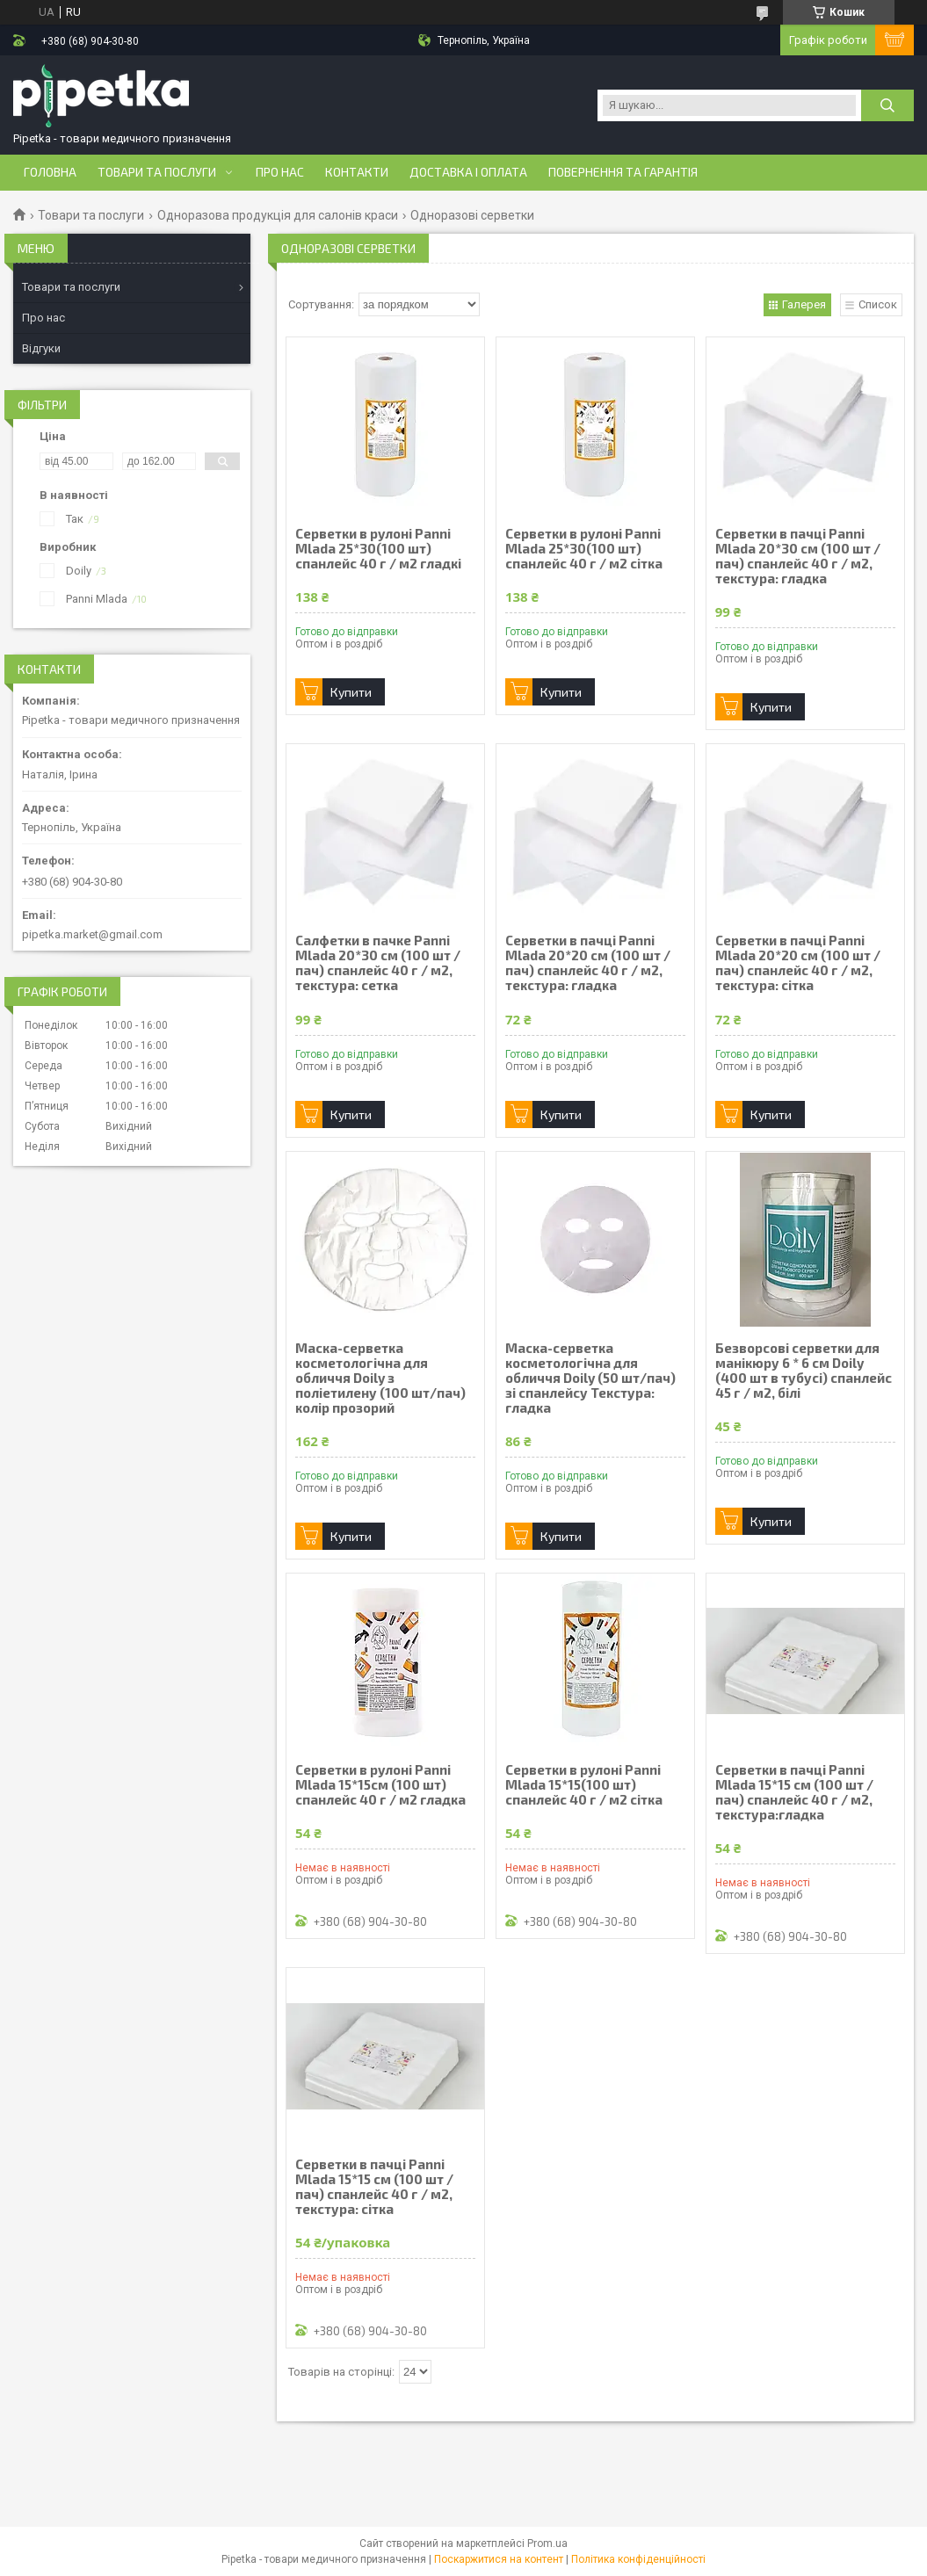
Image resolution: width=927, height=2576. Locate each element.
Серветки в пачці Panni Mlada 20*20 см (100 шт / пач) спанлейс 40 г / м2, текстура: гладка (587, 963)
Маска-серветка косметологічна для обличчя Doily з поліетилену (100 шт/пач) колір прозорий (380, 1378)
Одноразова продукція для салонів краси (277, 215)
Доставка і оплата (468, 172)
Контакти (356, 172)
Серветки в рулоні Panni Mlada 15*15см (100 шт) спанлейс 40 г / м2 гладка (380, 1784)
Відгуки (41, 348)
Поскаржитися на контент (498, 2559)
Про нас (280, 172)
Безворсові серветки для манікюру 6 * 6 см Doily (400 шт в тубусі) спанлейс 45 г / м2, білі (803, 1370)
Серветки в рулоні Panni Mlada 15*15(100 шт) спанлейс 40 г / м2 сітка (584, 1784)
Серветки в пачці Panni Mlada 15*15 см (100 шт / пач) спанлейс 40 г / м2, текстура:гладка (794, 1792)
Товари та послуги (157, 172)
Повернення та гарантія (623, 172)
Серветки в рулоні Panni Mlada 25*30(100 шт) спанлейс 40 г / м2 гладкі (378, 548)
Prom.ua (547, 2543)
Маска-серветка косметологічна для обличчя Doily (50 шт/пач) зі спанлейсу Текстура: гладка (590, 1378)
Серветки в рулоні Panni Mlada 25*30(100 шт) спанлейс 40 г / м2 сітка (584, 548)
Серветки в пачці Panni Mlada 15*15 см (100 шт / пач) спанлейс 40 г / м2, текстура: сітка (374, 2187)
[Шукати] (887, 105)
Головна (50, 172)
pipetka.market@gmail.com (92, 934)
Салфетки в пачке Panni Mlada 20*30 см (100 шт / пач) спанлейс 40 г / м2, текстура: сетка (377, 963)
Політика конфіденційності (638, 2559)
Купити (351, 691)
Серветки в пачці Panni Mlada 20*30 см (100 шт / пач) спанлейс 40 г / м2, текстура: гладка (797, 556)
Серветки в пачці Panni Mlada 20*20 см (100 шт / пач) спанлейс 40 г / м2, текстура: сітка (797, 963)
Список (877, 304)
